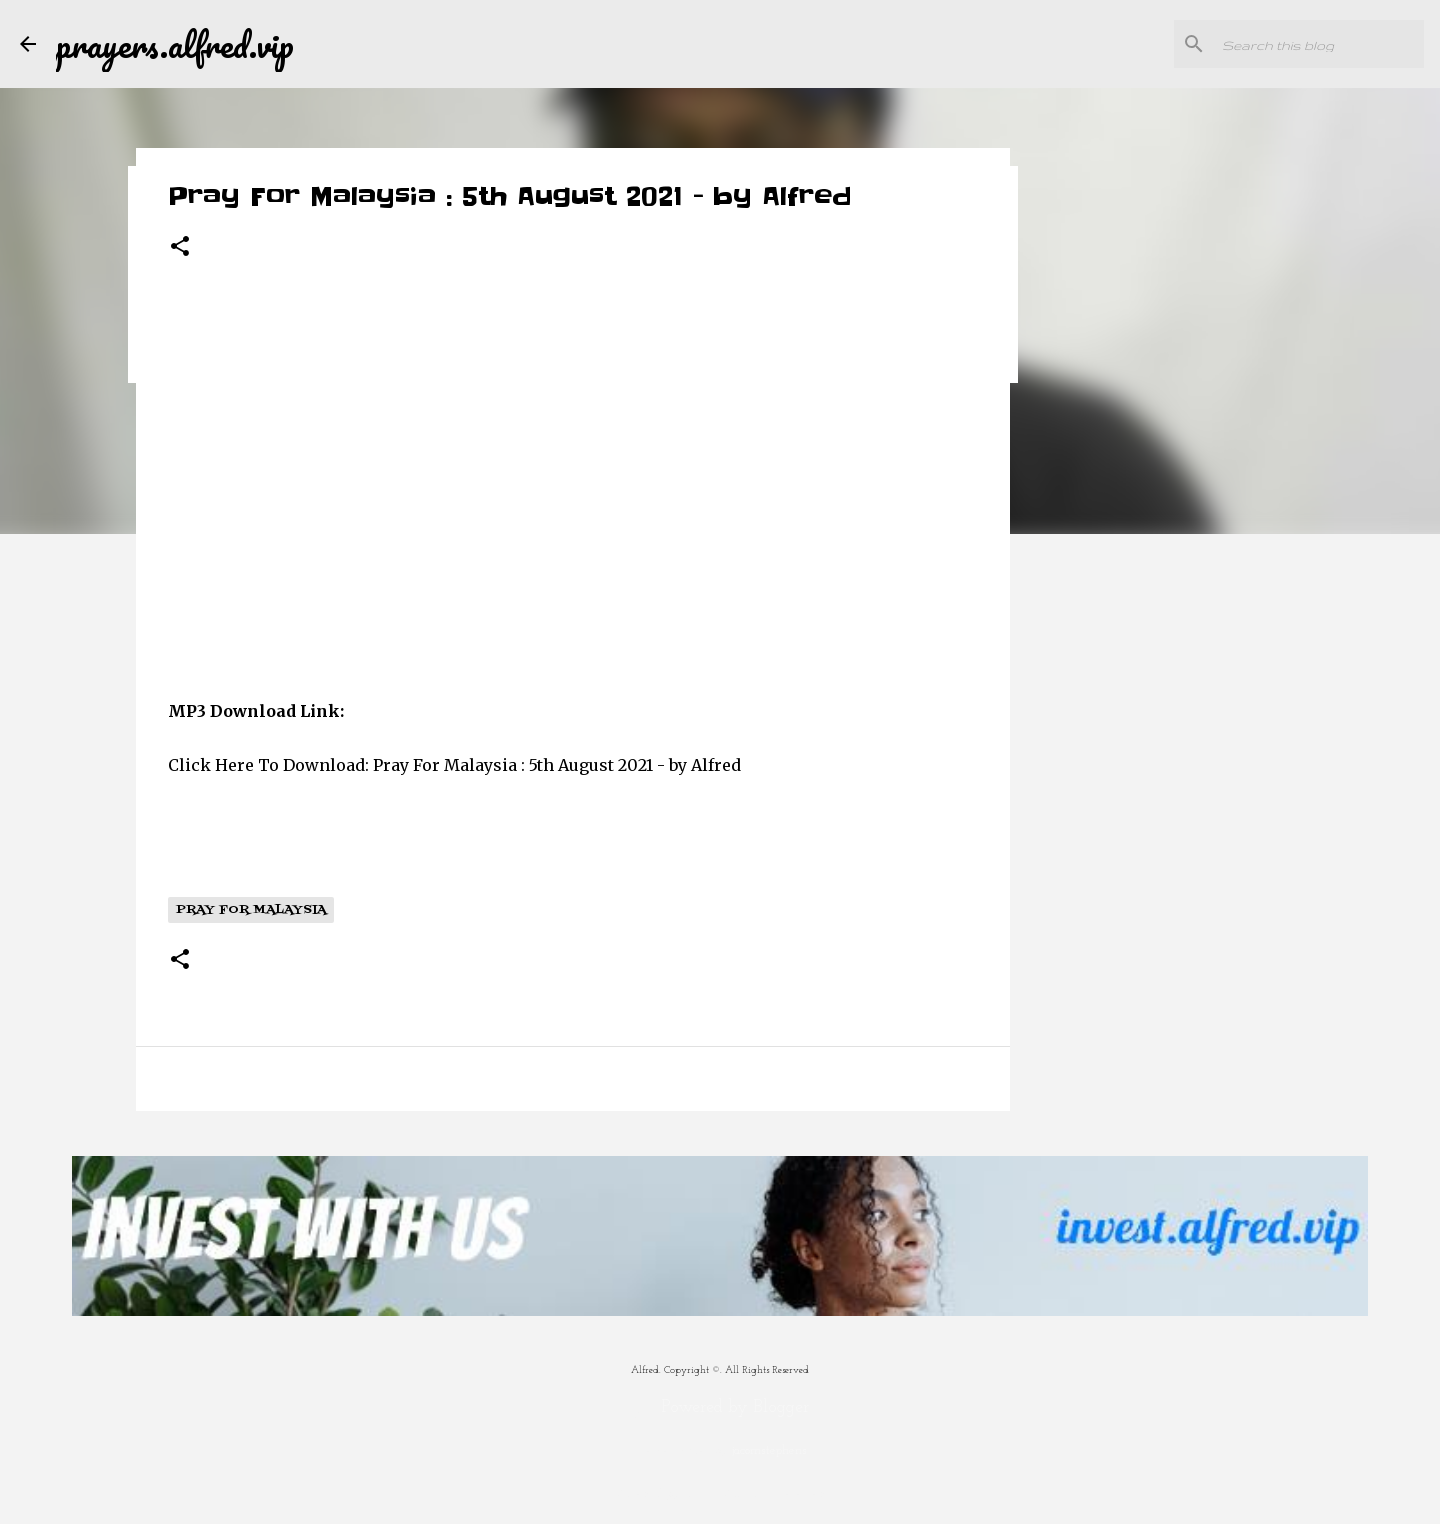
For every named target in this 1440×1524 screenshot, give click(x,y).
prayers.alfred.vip (175, 44)
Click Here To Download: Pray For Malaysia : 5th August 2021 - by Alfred (454, 765)
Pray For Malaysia (251, 910)
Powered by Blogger (720, 1407)
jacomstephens (769, 1451)
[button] (180, 247)
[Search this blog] (1319, 44)
